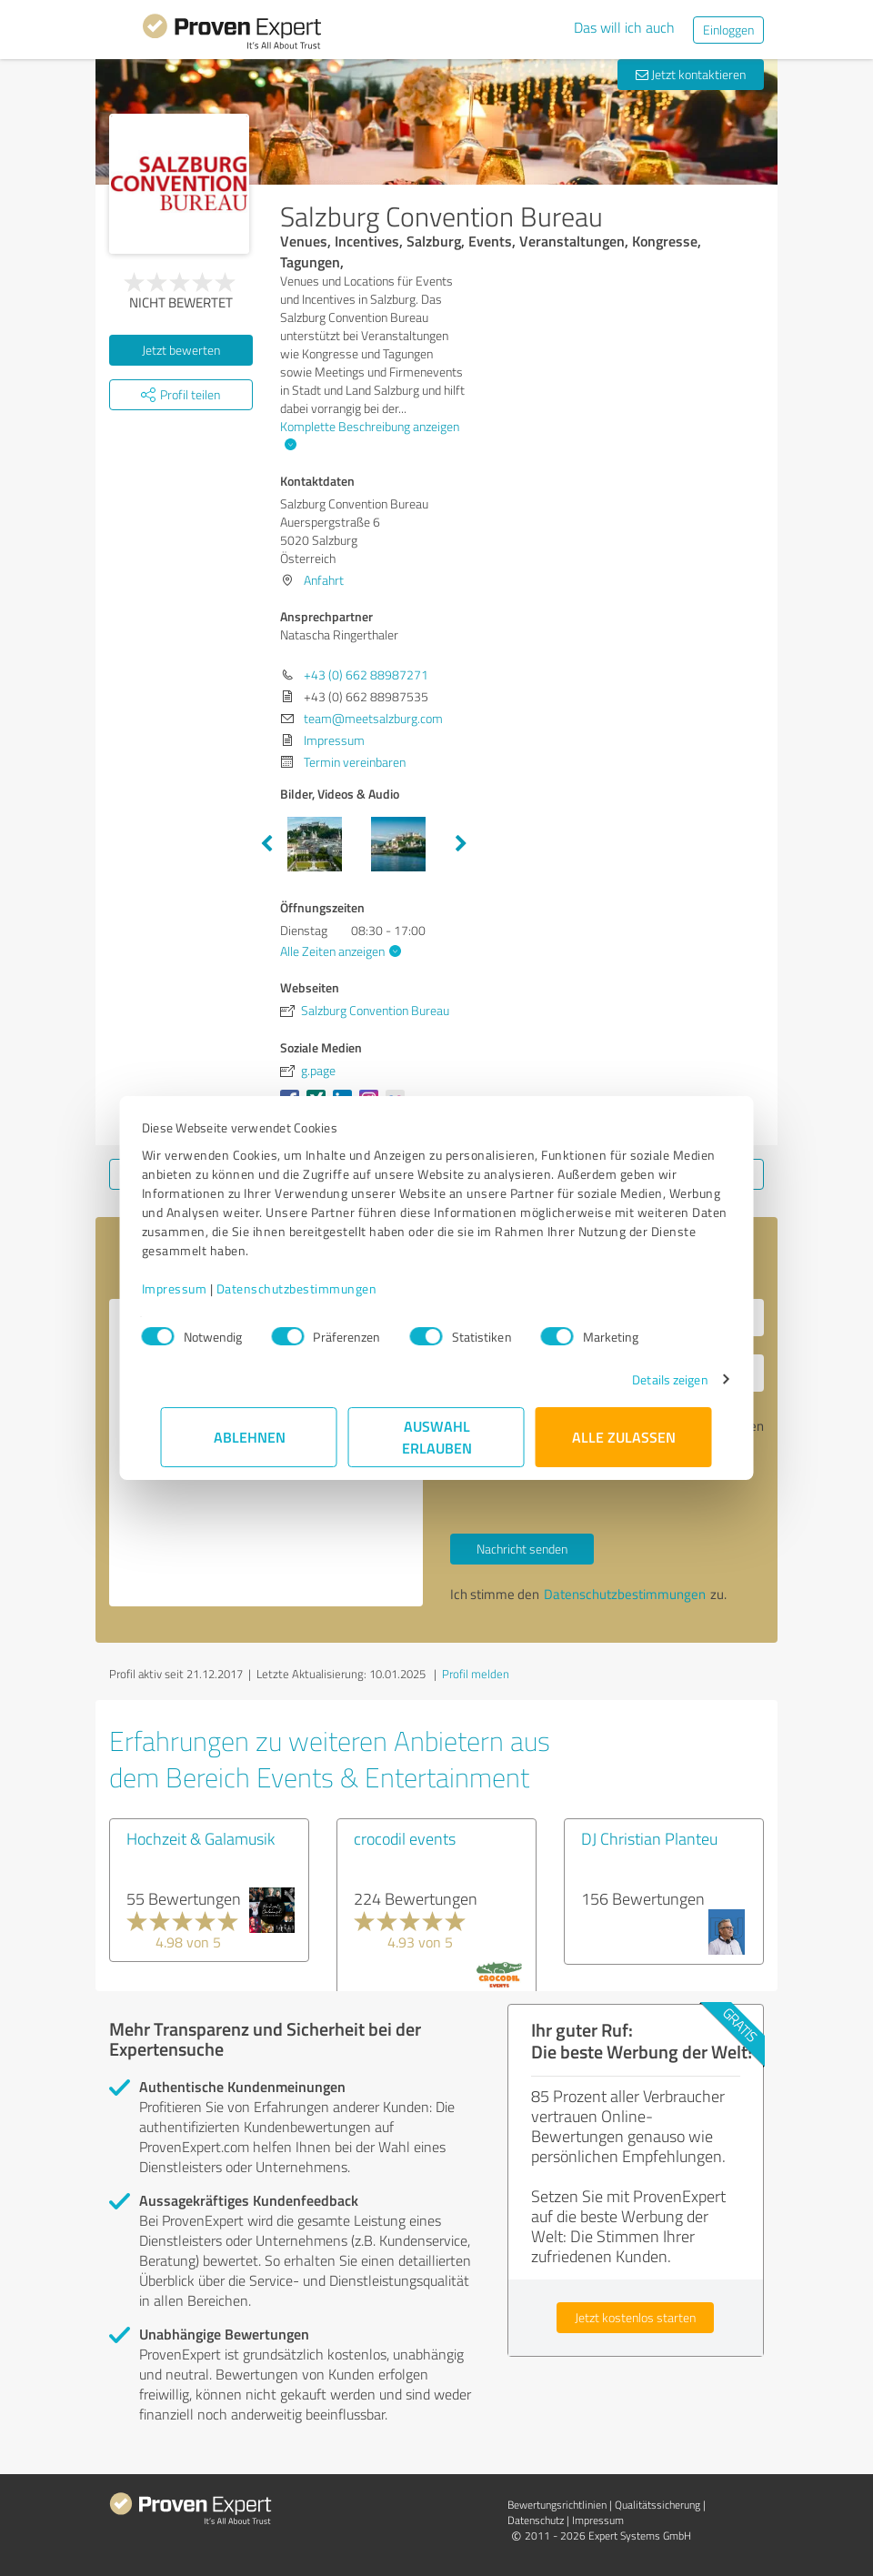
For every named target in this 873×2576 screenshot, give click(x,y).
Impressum (193, 1288)
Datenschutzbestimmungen (316, 1288)
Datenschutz (535, 2520)
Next (461, 844)
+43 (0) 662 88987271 (366, 674)
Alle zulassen (624, 1436)
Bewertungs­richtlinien (557, 2504)
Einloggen (728, 29)
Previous (266, 844)
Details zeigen (650, 1379)
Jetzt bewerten (181, 349)
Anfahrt (324, 580)
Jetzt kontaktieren (691, 74)
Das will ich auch (624, 27)
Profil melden (475, 1673)
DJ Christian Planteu (649, 1838)
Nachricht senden (522, 1548)
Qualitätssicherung (657, 2504)
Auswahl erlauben (437, 1436)
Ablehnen (250, 1436)
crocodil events (405, 1838)
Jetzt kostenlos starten (635, 2317)
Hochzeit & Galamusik (200, 1838)
